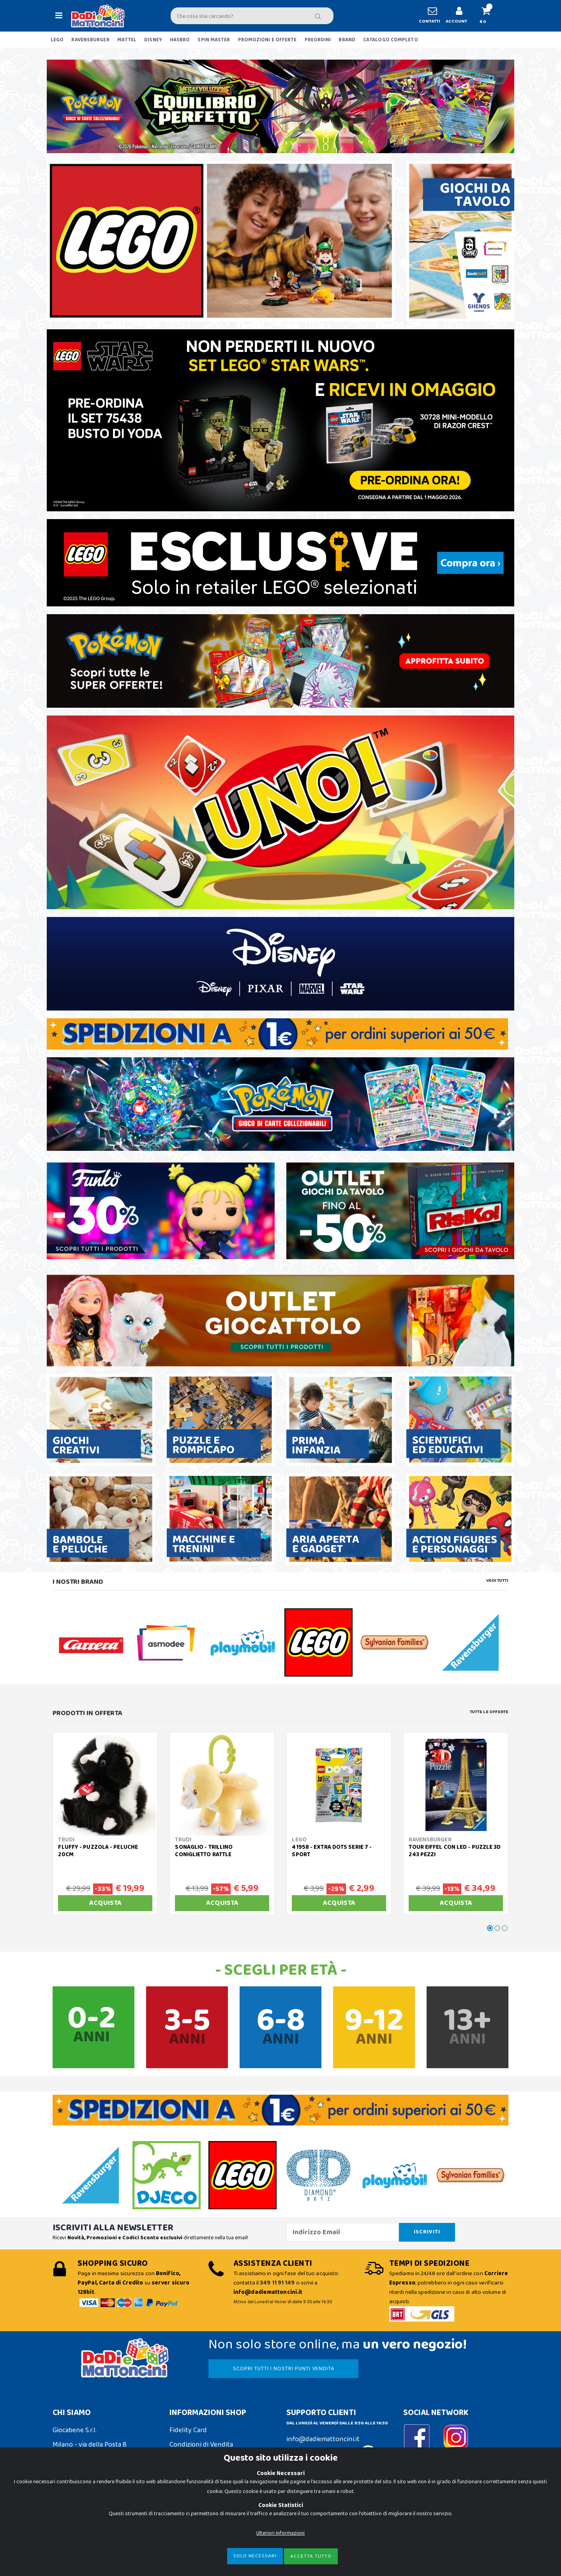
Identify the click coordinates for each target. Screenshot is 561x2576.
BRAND (347, 40)
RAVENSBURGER (90, 40)
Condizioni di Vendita (201, 2444)
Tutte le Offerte (489, 1712)
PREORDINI (318, 40)
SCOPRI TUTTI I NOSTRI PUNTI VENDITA (283, 2368)
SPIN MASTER (214, 40)
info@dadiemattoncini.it (323, 2439)
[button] (489, 15)
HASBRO (180, 40)
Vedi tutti (497, 1580)
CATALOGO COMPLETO (390, 40)
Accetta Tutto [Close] (311, 2556)
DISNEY (153, 40)
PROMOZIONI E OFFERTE (267, 40)
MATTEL (127, 40)
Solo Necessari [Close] (255, 2556)
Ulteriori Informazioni (280, 2533)
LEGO (57, 40)
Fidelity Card (188, 2430)
